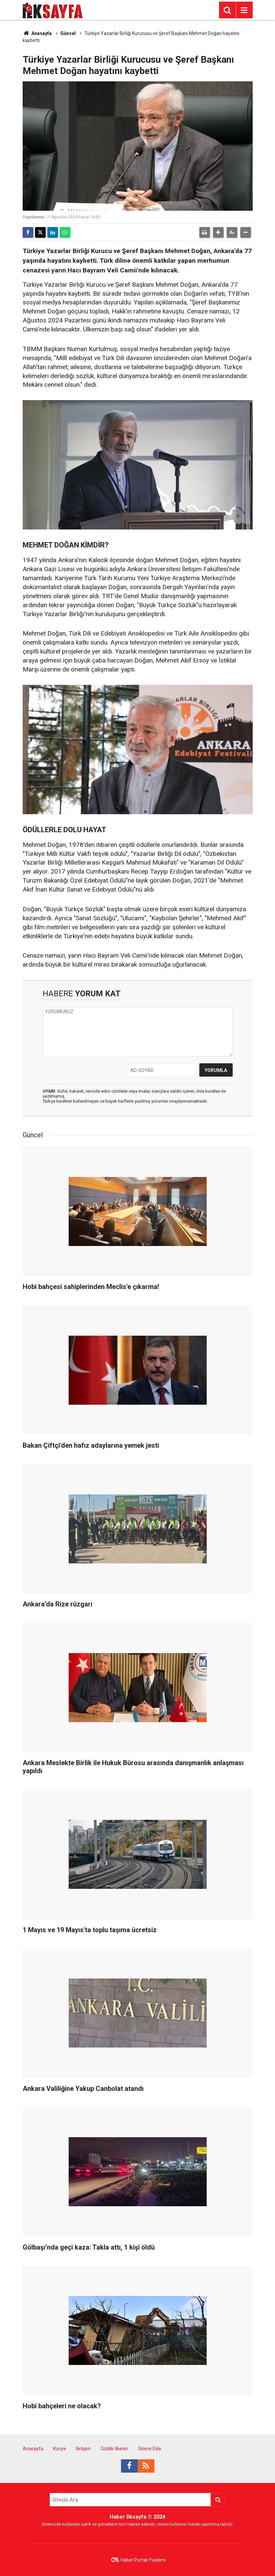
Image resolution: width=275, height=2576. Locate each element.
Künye (59, 2448)
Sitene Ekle (149, 2448)
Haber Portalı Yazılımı (143, 2560)
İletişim (83, 2448)
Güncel (68, 33)
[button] (218, 232)
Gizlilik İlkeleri (114, 2448)
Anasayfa (37, 33)
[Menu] (244, 10)
